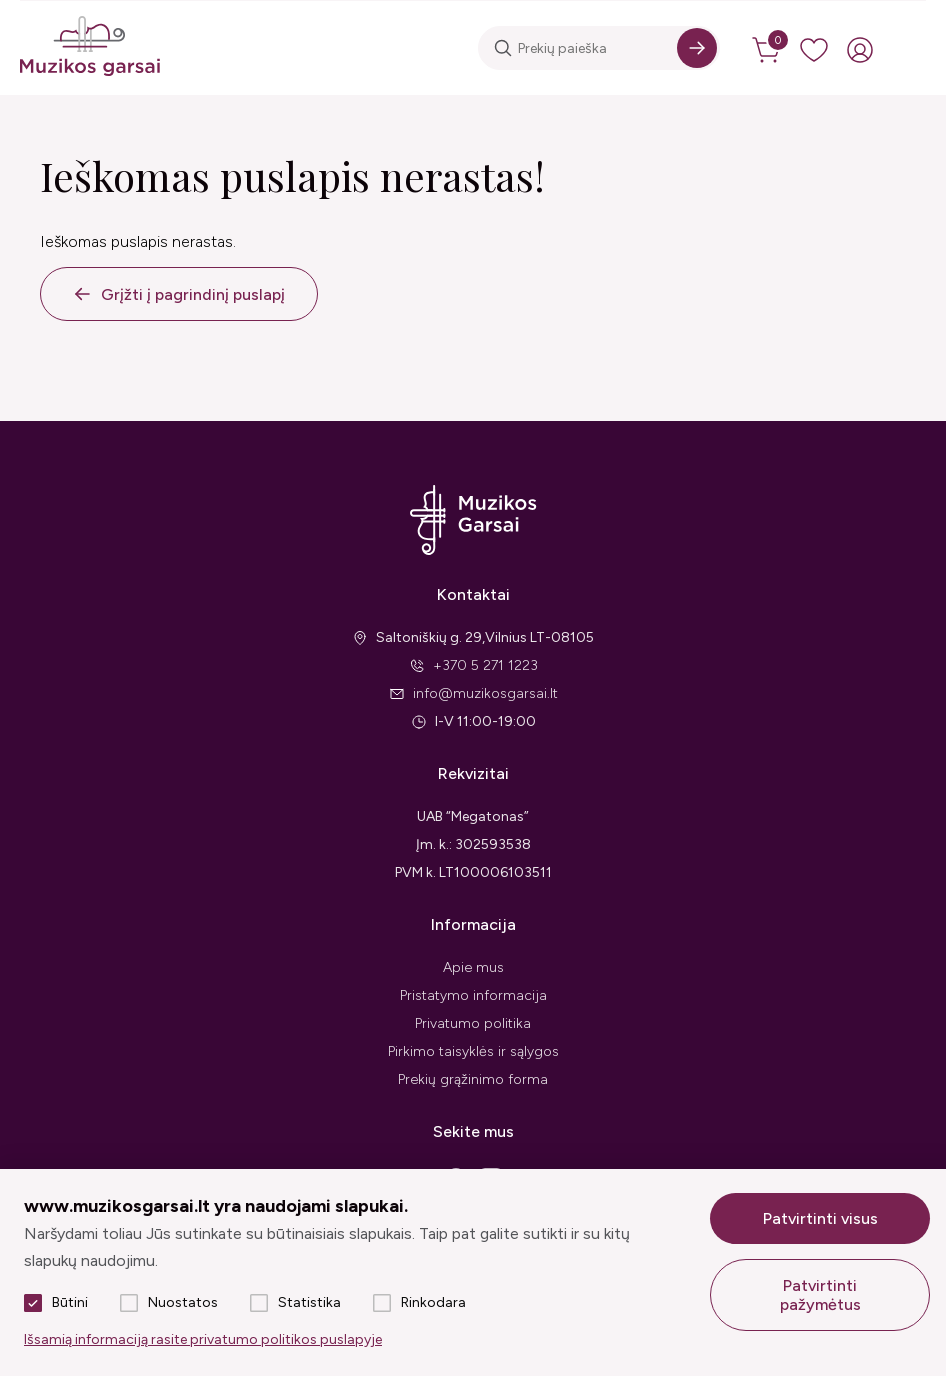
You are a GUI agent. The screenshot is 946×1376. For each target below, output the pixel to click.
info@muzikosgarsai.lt (485, 693)
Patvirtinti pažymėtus (820, 1295)
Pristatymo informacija (473, 995)
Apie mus (473, 967)
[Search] (697, 48)
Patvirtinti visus (820, 1218)
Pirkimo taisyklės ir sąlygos (473, 1051)
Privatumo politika (473, 1023)
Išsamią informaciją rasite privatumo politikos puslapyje (203, 1339)
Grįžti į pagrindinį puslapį (193, 294)
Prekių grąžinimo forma (473, 1079)
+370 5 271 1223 (485, 665)
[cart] (768, 50)
